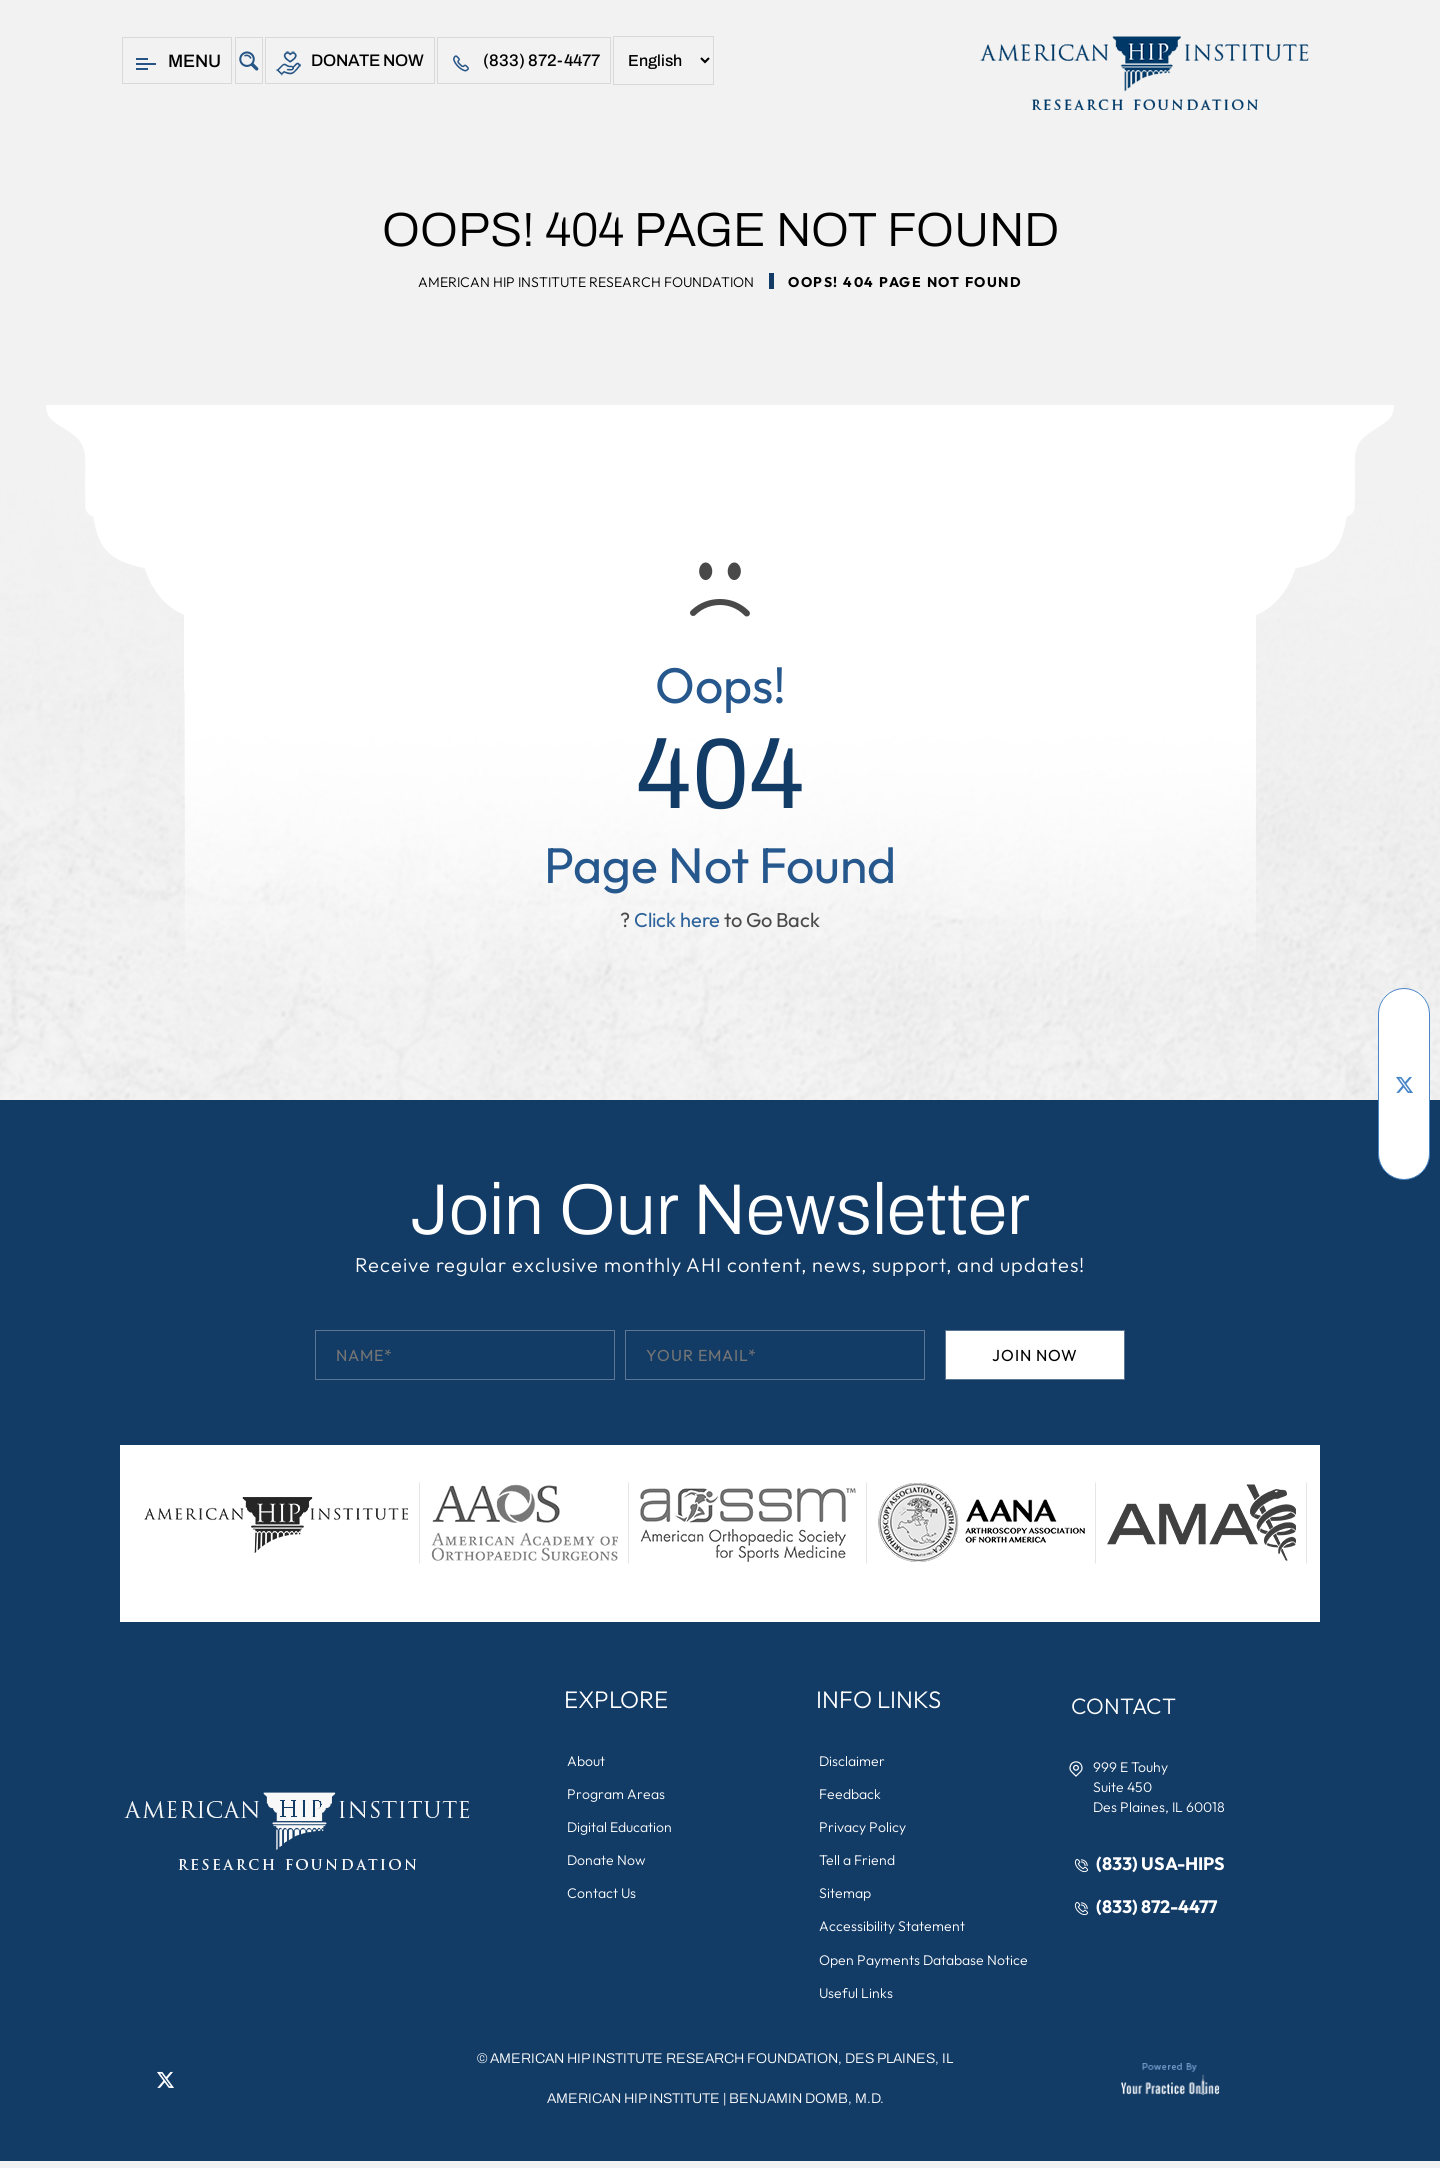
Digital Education (621, 1829)
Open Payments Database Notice (925, 1965)
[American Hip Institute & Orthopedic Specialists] (1142, 73)
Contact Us (603, 1897)
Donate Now (354, 63)
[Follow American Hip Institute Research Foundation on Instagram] (1404, 1144)
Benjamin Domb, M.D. (806, 2105)
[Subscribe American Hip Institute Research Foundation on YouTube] (1404, 1054)
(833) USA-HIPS (1162, 1864)
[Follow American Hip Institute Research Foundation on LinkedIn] (1404, 1114)
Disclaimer (854, 1761)
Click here (677, 919)
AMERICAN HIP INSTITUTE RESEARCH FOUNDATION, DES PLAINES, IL (721, 2065)
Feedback (852, 1795)
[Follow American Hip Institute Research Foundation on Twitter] (1404, 1084)
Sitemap (847, 1897)
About (588, 1761)
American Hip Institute (633, 2105)
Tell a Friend (859, 1863)
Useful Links (858, 1999)
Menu (177, 63)
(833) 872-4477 (536, 63)
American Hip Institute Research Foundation (586, 282)
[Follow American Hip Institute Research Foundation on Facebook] (1404, 1024)
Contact (1129, 1706)
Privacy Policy (864, 1829)
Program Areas (618, 1795)
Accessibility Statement (894, 1931)
